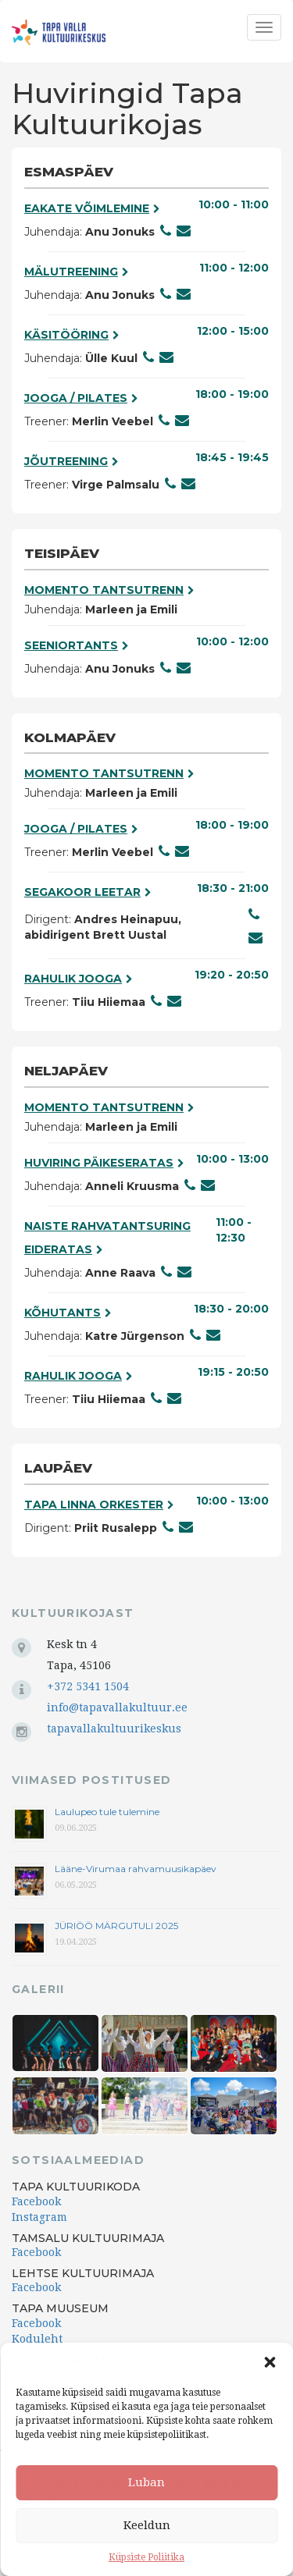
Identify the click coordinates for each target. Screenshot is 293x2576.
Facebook (36, 2201)
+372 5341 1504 (88, 1686)
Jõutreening (71, 461)
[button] (269, 2362)
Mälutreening (76, 272)
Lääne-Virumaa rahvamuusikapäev (135, 1868)
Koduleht (37, 2339)
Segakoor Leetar (88, 892)
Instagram (39, 2217)
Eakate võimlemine (92, 208)
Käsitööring (72, 335)
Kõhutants (68, 1313)
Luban (146, 2482)
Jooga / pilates (81, 398)
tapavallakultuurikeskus (114, 1728)
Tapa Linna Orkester (99, 1505)
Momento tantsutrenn (109, 590)
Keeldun (146, 2525)
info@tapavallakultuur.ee (117, 1707)
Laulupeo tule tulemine (108, 1811)
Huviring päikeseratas (104, 1163)
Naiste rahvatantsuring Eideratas (107, 1237)
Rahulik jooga (78, 979)
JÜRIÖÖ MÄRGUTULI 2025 (116, 1925)
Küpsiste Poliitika (146, 2557)
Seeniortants (76, 645)
